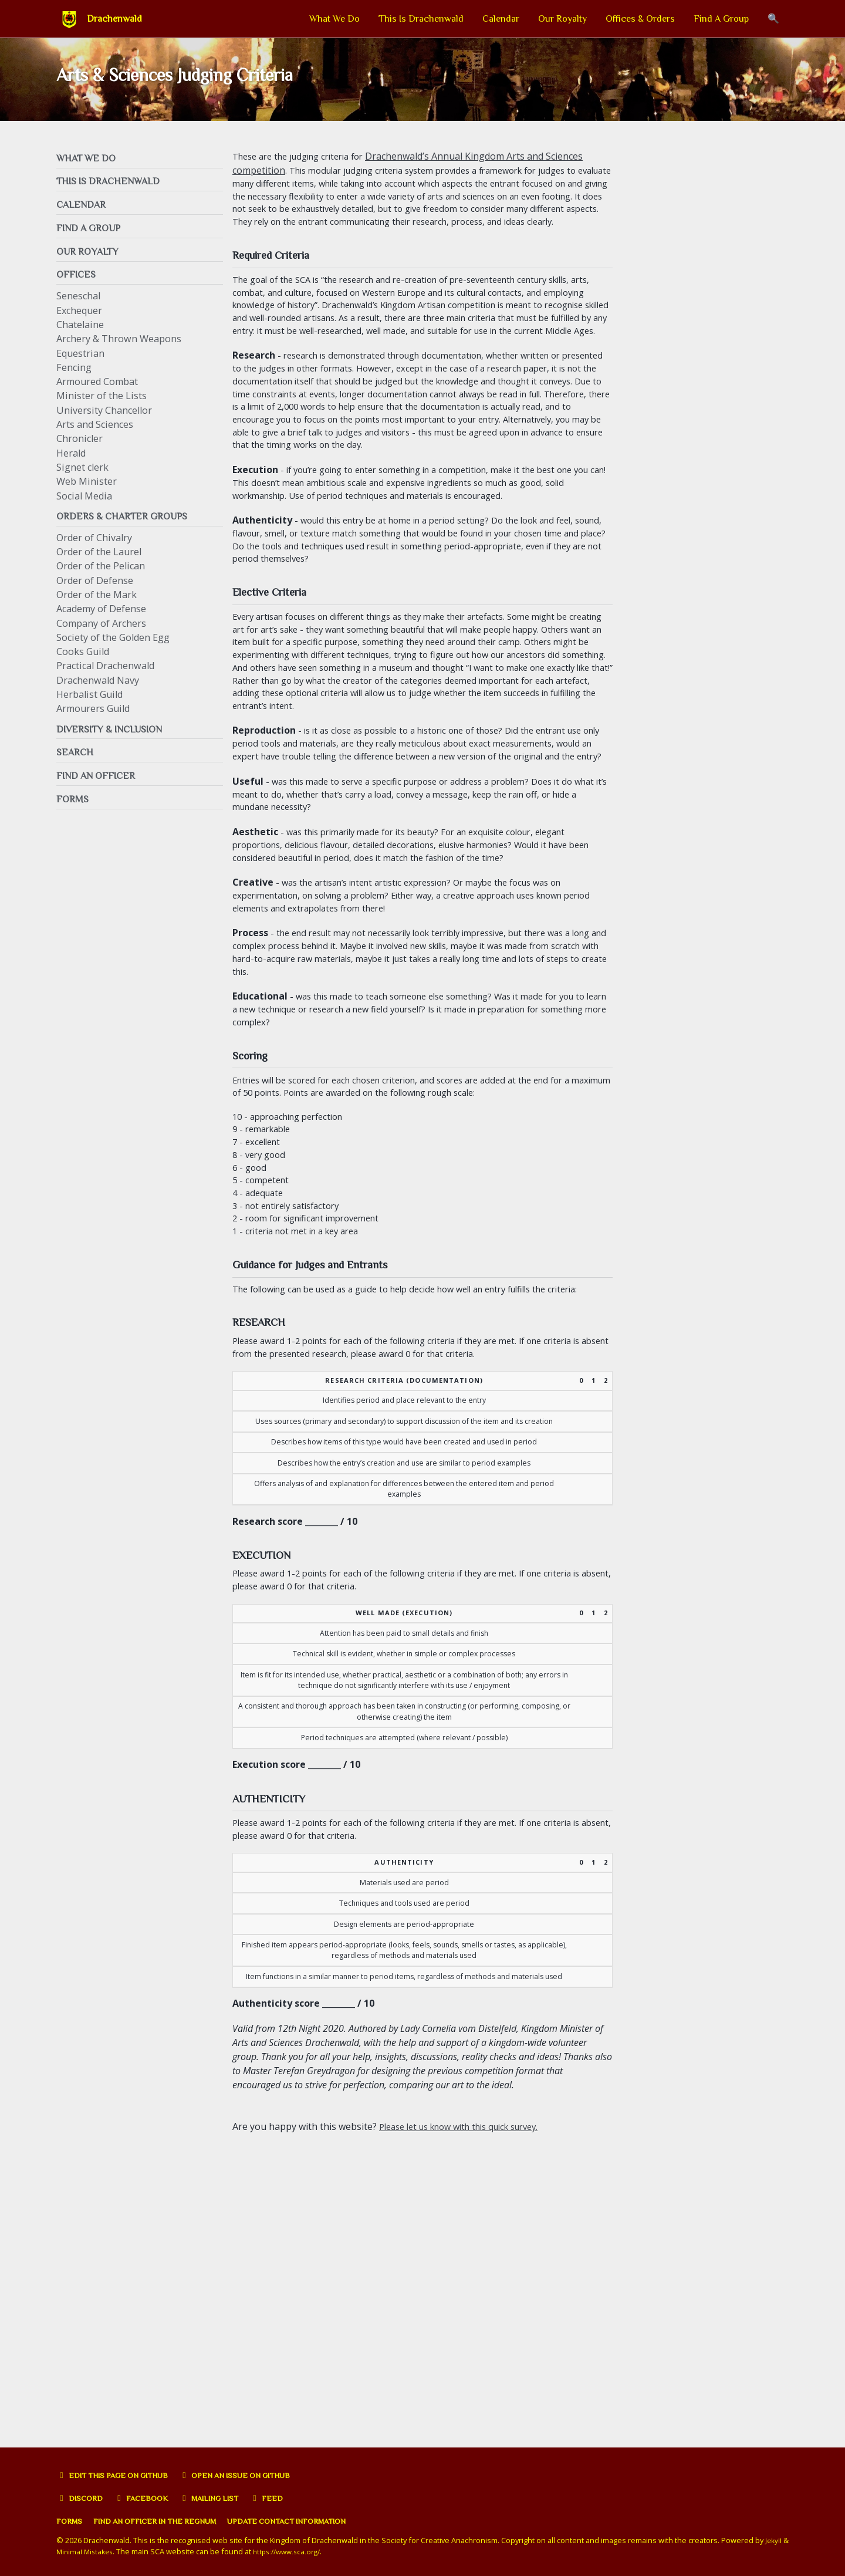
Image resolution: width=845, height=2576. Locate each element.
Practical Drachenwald (105, 680)
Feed (284, 2498)
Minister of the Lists (101, 409)
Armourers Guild (93, 723)
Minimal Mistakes (93, 2551)
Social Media (84, 509)
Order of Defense (94, 595)
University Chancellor (104, 423)
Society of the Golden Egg (113, 652)
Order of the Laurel (98, 566)
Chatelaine (80, 338)
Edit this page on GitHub (119, 2475)
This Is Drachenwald (421, 18)
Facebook (148, 2498)
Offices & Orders (640, 18)
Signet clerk (82, 480)
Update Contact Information (314, 2521)
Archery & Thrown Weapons (118, 352)
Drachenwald (114, 18)
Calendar (500, 18)
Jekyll (774, 2540)
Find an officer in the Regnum (166, 2521)
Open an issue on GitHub (255, 2475)
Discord (81, 2498)
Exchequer (79, 324)
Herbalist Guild (89, 709)
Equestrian (80, 366)
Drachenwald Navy (97, 694)
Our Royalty (562, 18)
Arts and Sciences (94, 437)
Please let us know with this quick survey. (469, 2412)
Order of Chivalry (94, 552)
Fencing (74, 380)
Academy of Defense (101, 623)
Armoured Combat (97, 395)
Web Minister (86, 494)
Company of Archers (101, 638)
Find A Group (721, 18)
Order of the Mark (96, 609)
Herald (71, 466)
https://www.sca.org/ (300, 2551)
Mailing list (221, 2498)
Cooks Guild (82, 666)
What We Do (334, 18)
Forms (70, 2521)
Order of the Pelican (100, 581)
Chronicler (79, 451)
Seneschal (78, 309)
